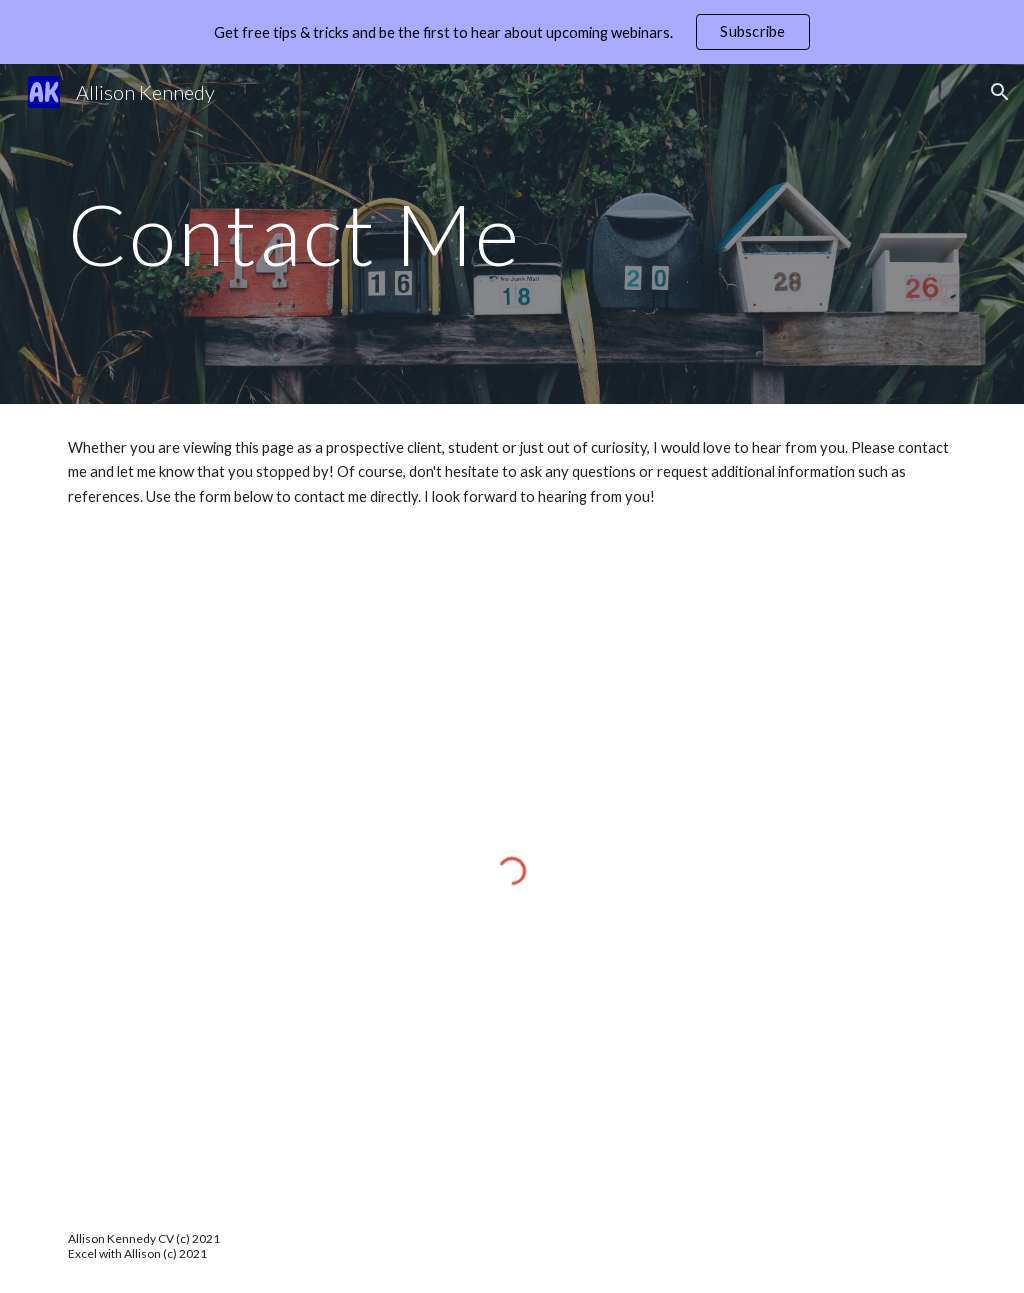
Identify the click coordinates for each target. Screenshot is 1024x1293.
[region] (512, 32)
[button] (1000, 92)
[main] (512, 233)
